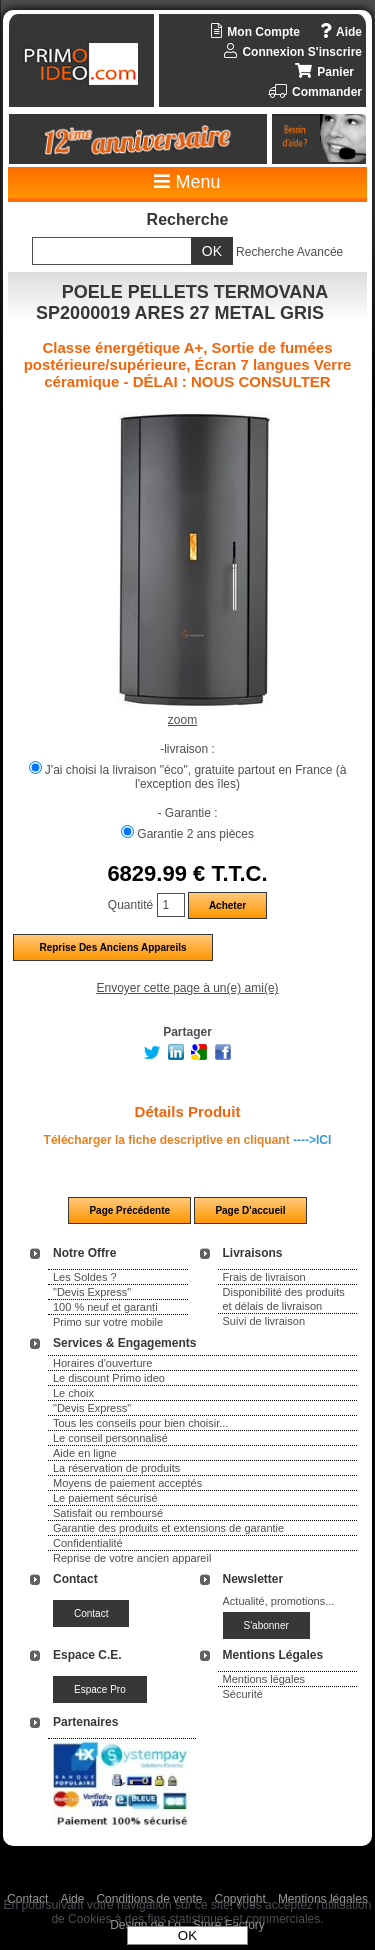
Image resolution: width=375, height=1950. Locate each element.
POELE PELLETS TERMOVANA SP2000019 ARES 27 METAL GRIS (182, 302)
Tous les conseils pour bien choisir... (140, 1423)
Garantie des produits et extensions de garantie (168, 1528)
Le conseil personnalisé (110, 1438)
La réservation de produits (116, 1468)
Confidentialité (88, 1543)
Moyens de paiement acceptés (127, 1483)
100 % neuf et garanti (105, 1307)
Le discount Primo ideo (109, 1378)
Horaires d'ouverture (102, 1363)
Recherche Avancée (289, 252)
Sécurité (243, 1694)
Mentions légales (264, 1679)
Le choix (73, 1393)
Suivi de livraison (264, 1321)
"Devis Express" (92, 1292)
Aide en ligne (85, 1453)
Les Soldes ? (85, 1277)
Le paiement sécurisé (105, 1498)
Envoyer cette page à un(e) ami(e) (187, 988)
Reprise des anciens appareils (112, 947)
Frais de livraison (264, 1277)
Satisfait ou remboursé (108, 1513)
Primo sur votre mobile (108, 1322)
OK (187, 1935)
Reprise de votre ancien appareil (132, 1558)
